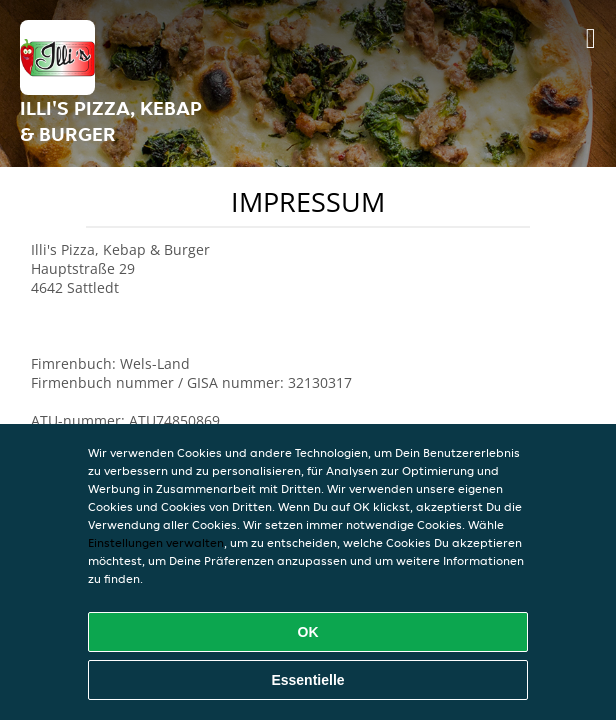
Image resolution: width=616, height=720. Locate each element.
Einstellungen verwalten (156, 542)
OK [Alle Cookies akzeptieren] (308, 632)
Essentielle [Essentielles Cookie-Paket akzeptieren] (307, 680)
